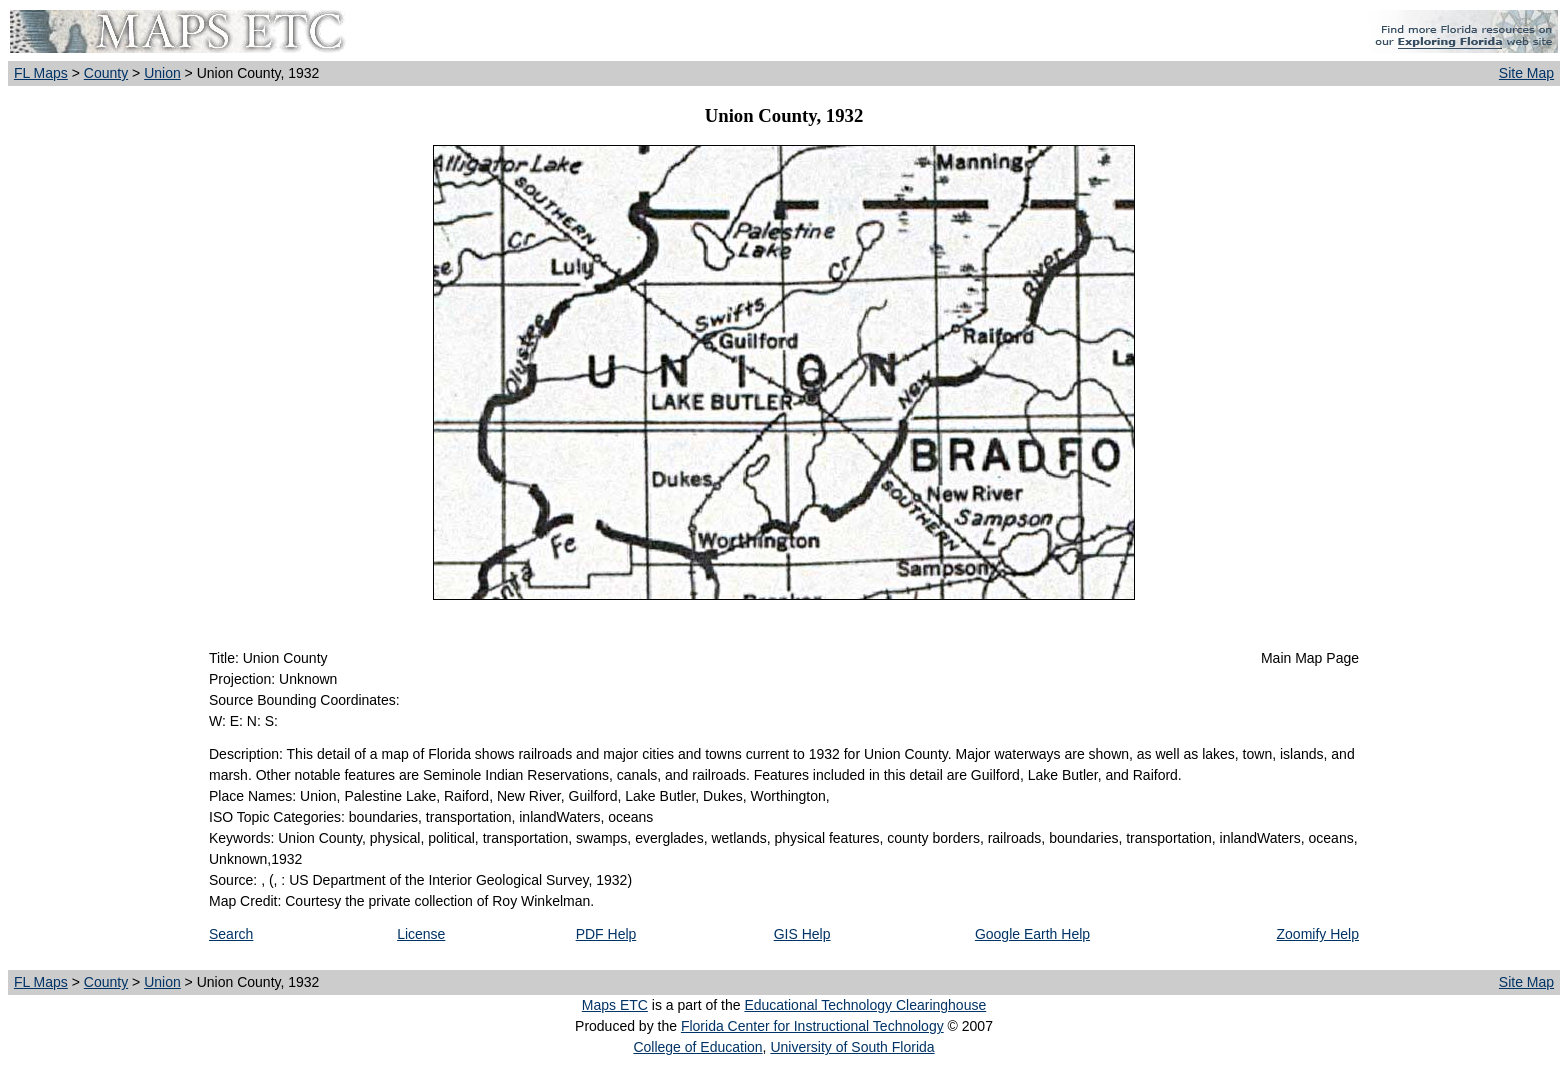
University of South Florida (852, 1047)
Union (162, 73)
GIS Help (802, 934)
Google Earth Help (1032, 934)
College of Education (697, 1047)
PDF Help (606, 934)
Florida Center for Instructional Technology (812, 1026)
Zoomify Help (1318, 934)
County (106, 73)
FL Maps (41, 73)
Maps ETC (615, 1005)
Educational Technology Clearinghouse (865, 1005)
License (421, 934)
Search (231, 934)
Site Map (1526, 73)
